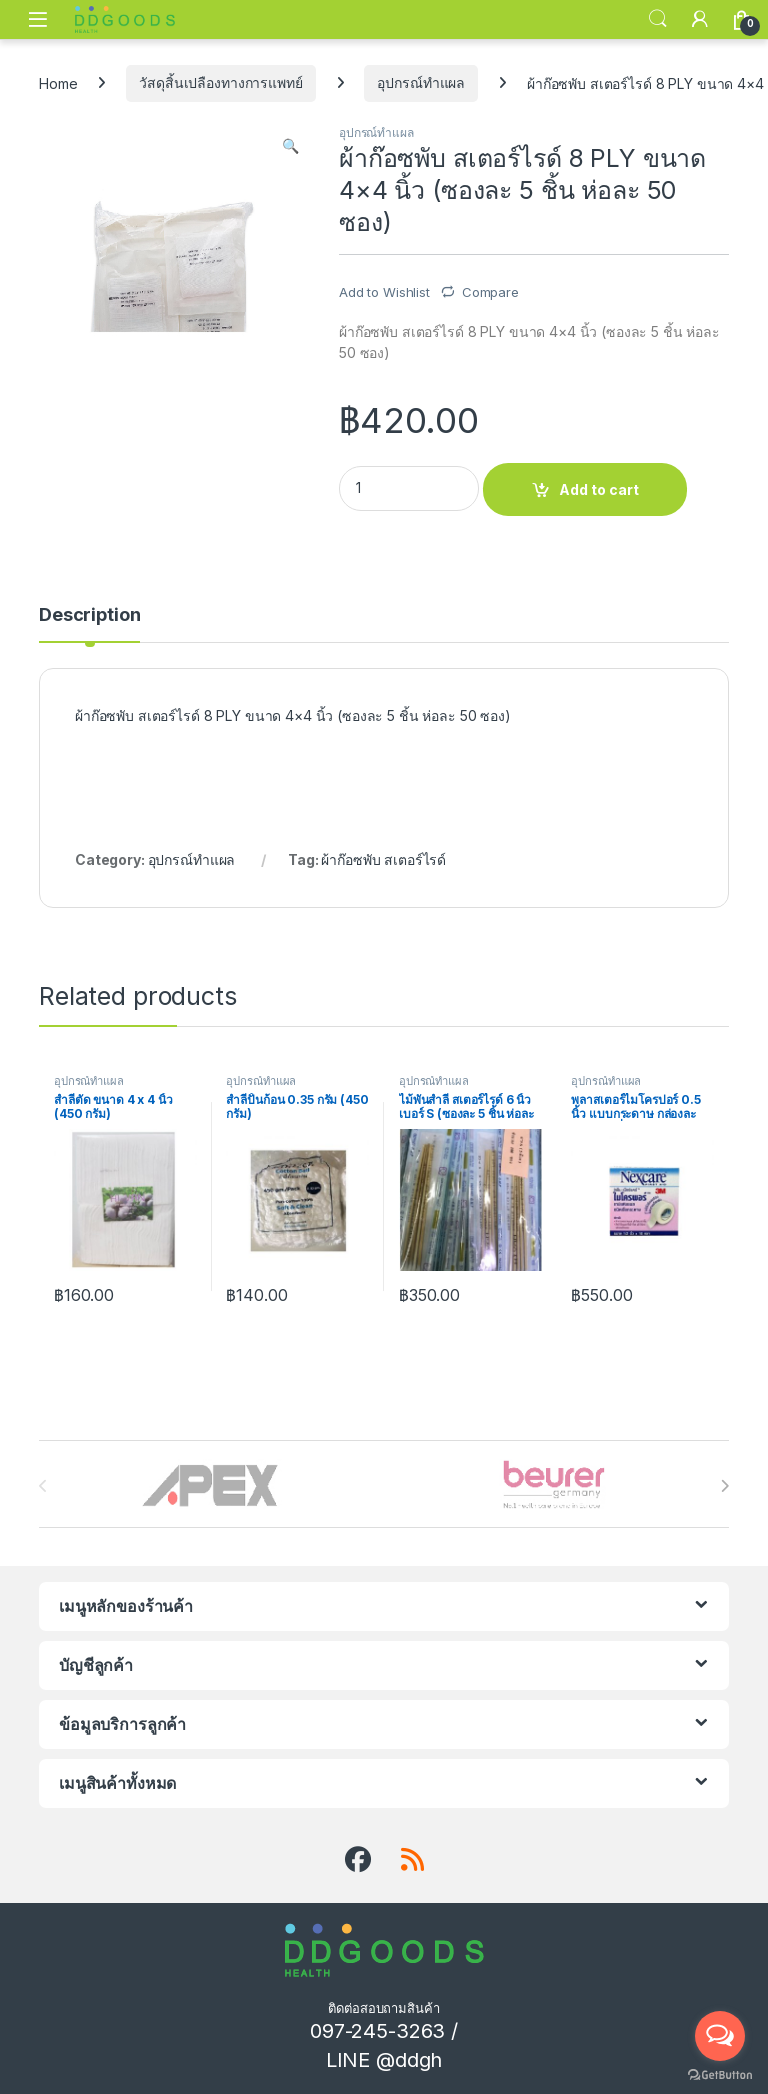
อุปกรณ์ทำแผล (421, 82)
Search (658, 19)
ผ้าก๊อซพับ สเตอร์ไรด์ (383, 859)
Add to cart (599, 489)
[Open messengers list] (720, 2036)
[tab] (89, 624)
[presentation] (724, 1486)
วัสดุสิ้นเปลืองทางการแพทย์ (220, 82)
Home (58, 82)
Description (89, 615)
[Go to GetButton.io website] (720, 2074)
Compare (490, 292)
